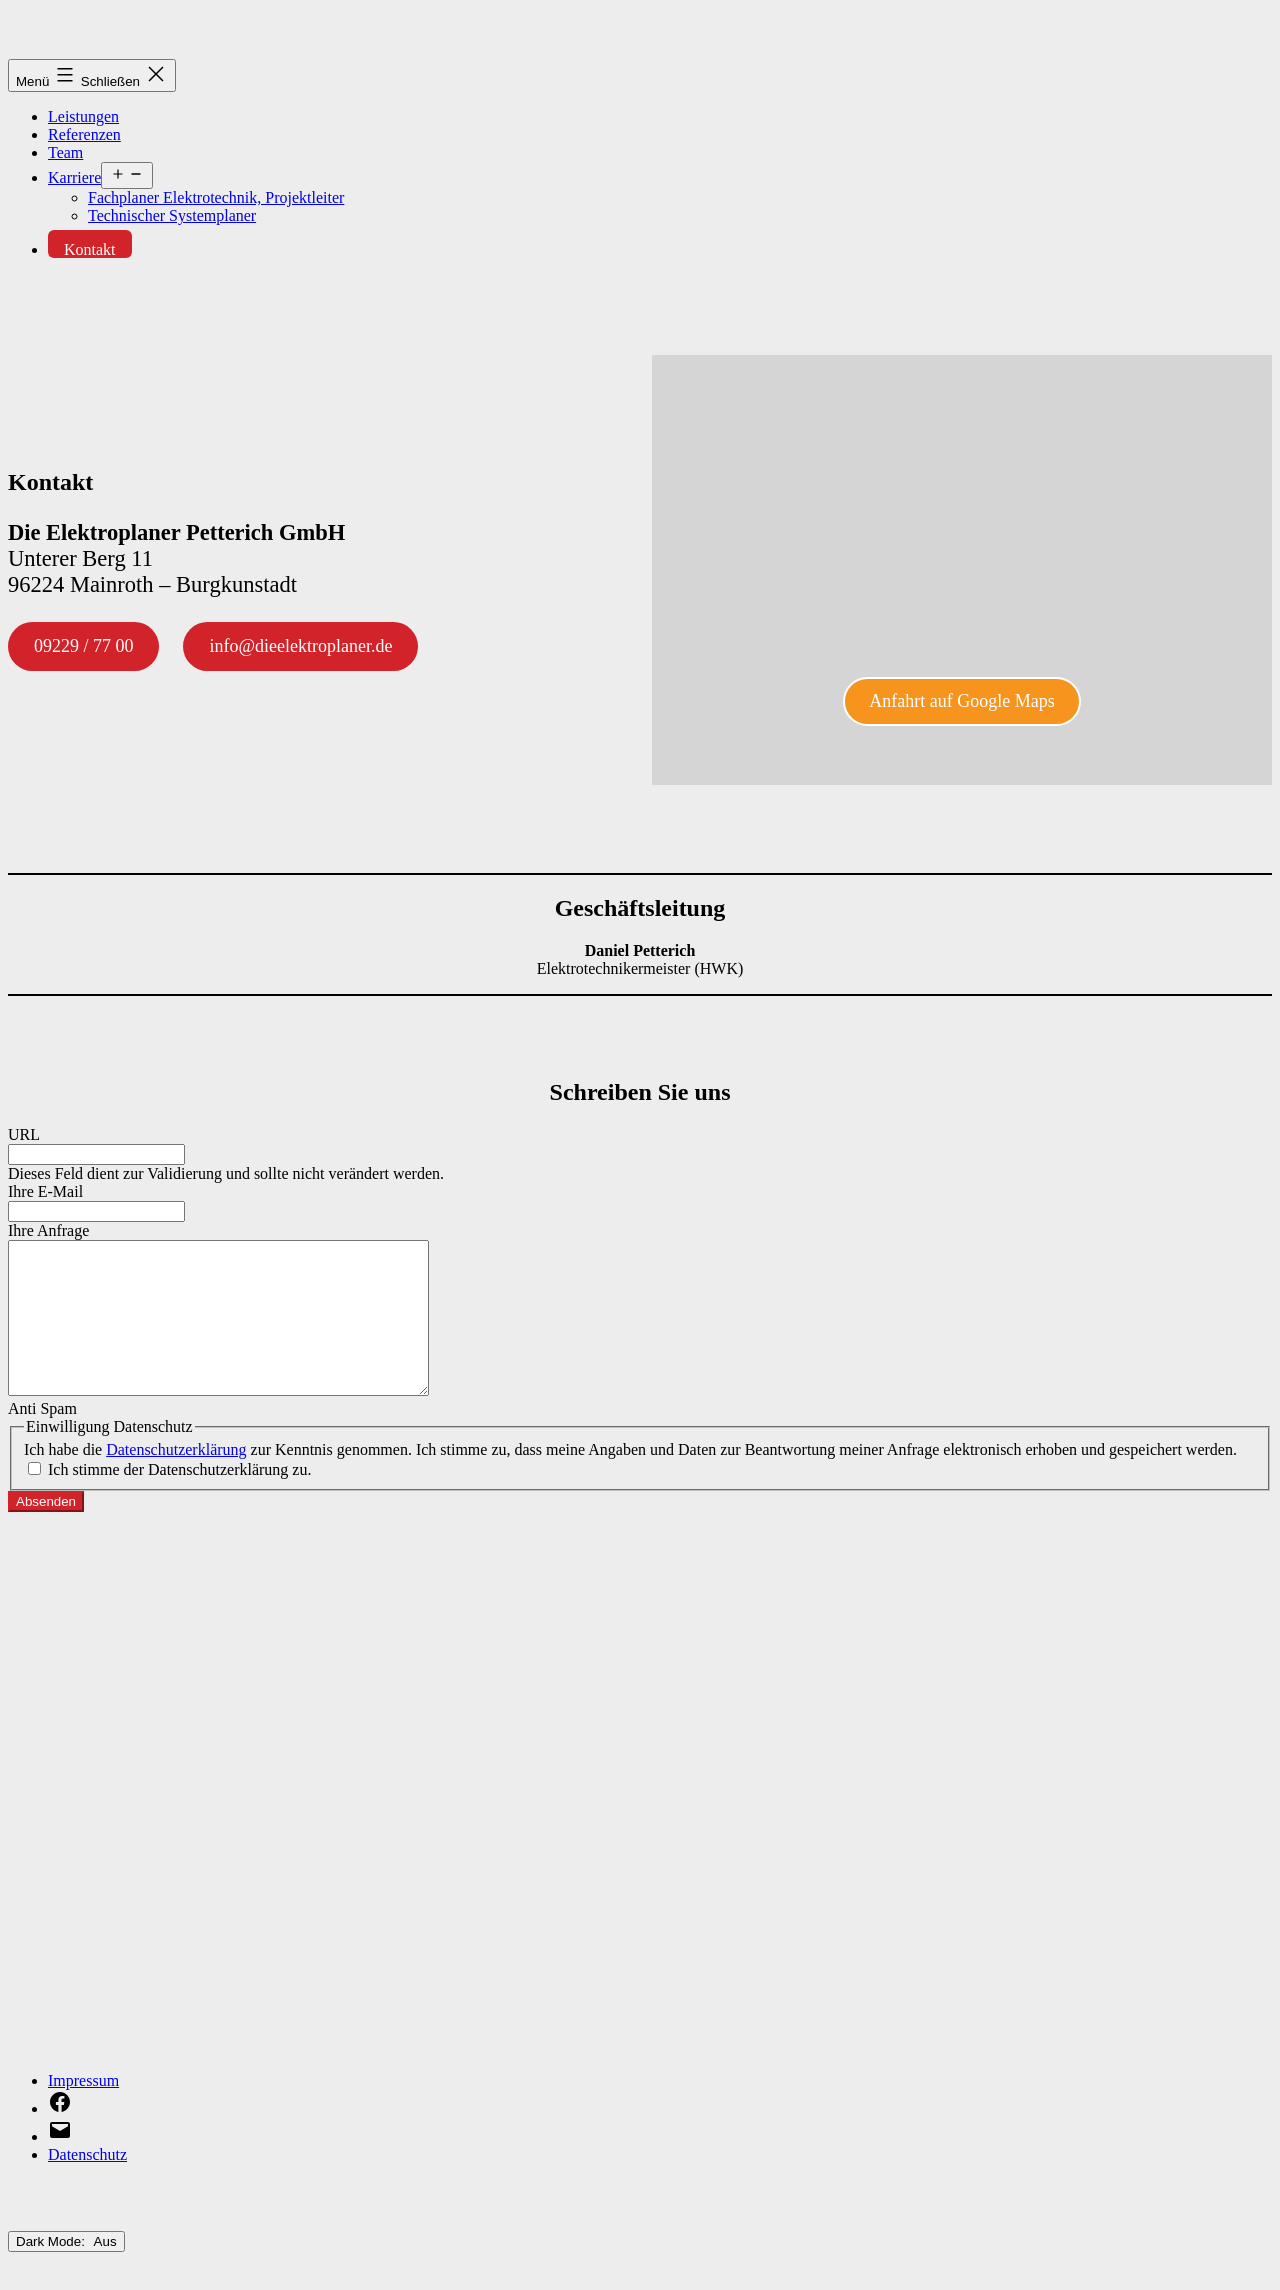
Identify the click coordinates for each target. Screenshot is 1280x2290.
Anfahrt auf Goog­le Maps (961, 701)
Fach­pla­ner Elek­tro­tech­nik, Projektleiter (216, 197)
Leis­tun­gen (83, 116)
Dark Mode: (66, 2271)
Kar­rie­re (74, 177)
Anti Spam (42, 1438)
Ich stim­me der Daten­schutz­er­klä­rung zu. (179, 1499)
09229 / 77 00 (84, 646)
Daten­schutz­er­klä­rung (176, 1479)
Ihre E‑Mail (45, 1191)
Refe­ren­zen (84, 134)
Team (65, 152)
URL (24, 1134)
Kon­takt (90, 249)
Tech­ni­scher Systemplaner (172, 215)
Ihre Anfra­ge (48, 1230)
